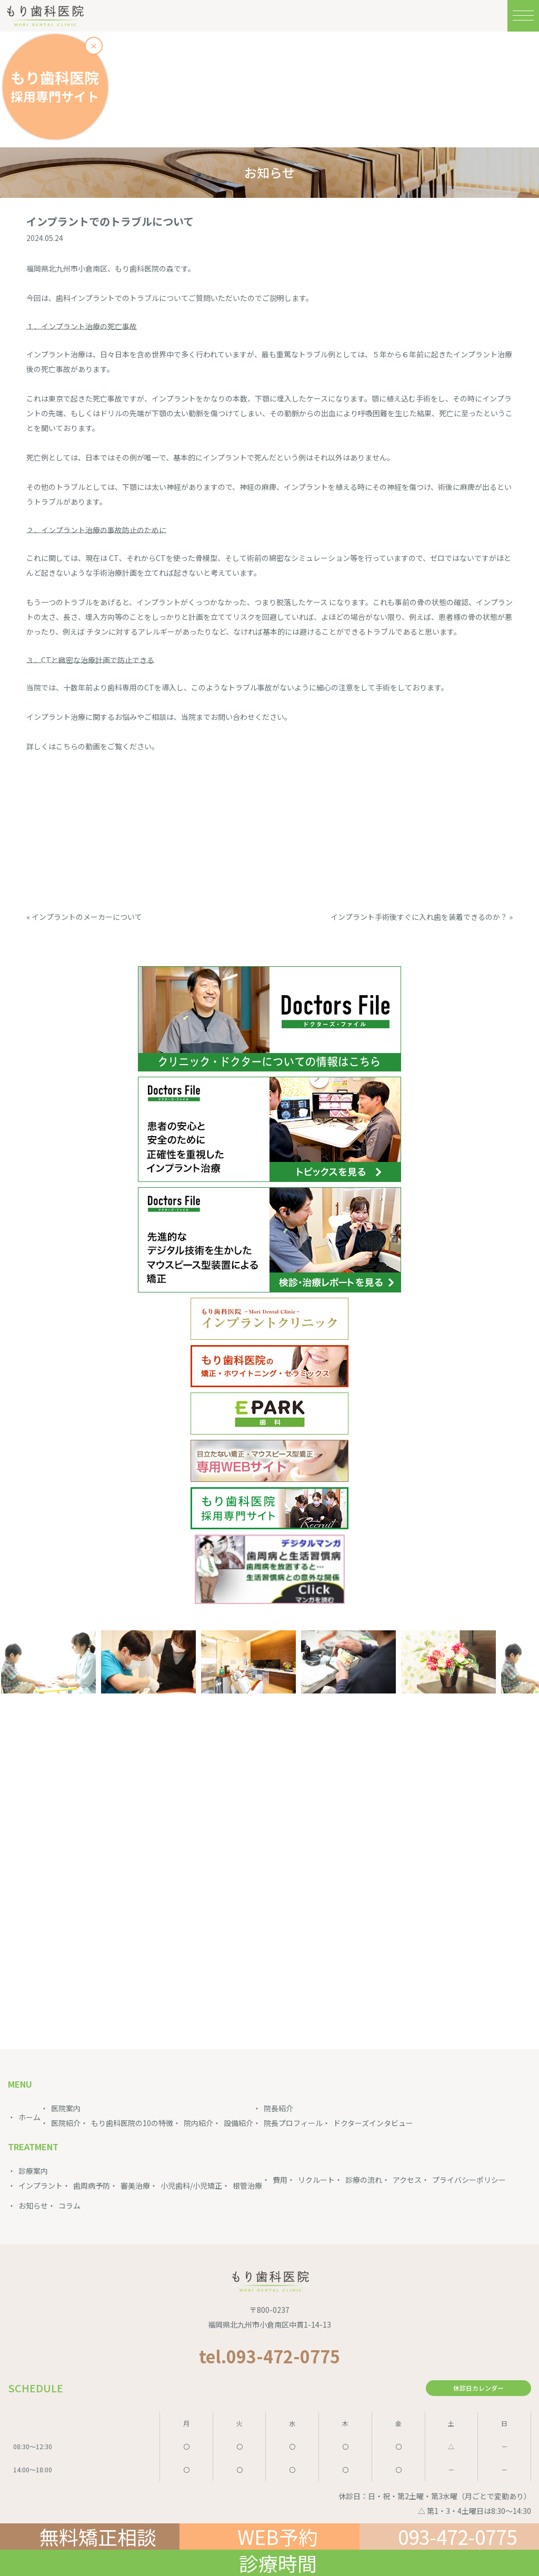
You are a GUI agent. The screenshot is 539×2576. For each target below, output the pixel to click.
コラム (69, 2205)
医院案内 (66, 2108)
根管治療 (247, 2185)
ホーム (29, 2117)
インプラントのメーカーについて (87, 916)
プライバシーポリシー (469, 2179)
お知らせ (33, 2205)
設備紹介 (238, 2123)
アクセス (407, 2179)
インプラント (40, 2185)
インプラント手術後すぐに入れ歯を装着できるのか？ (419, 916)
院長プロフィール (293, 2123)
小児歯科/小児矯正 (191, 2185)
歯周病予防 (91, 2185)
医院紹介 (66, 2123)
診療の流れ (363, 2179)
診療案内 (33, 2171)
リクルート (316, 2179)
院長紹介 (278, 2108)
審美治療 (135, 2185)
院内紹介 (198, 2123)
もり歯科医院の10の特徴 (132, 2123)
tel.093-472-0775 (269, 2356)
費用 (280, 2179)
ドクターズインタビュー (373, 2123)
